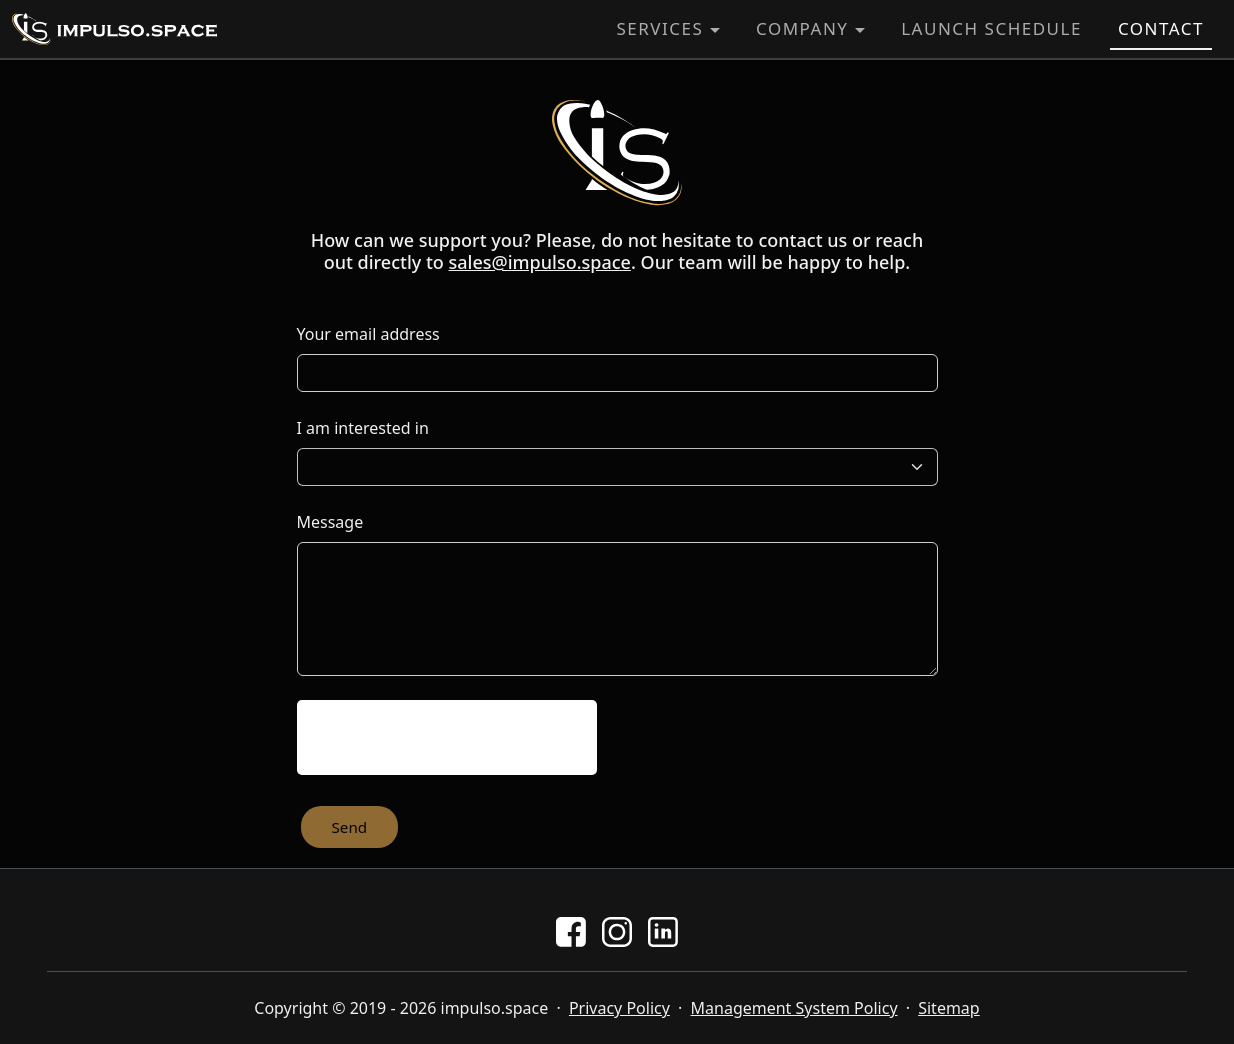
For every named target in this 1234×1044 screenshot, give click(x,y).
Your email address (368, 334)
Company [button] (802, 28)
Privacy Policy (619, 1008)
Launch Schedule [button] (991, 28)
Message (330, 522)
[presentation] (447, 737)
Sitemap (949, 1008)
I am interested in (363, 428)
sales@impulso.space (540, 262)
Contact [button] (1161, 28)
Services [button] (659, 28)
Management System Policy (794, 1008)
